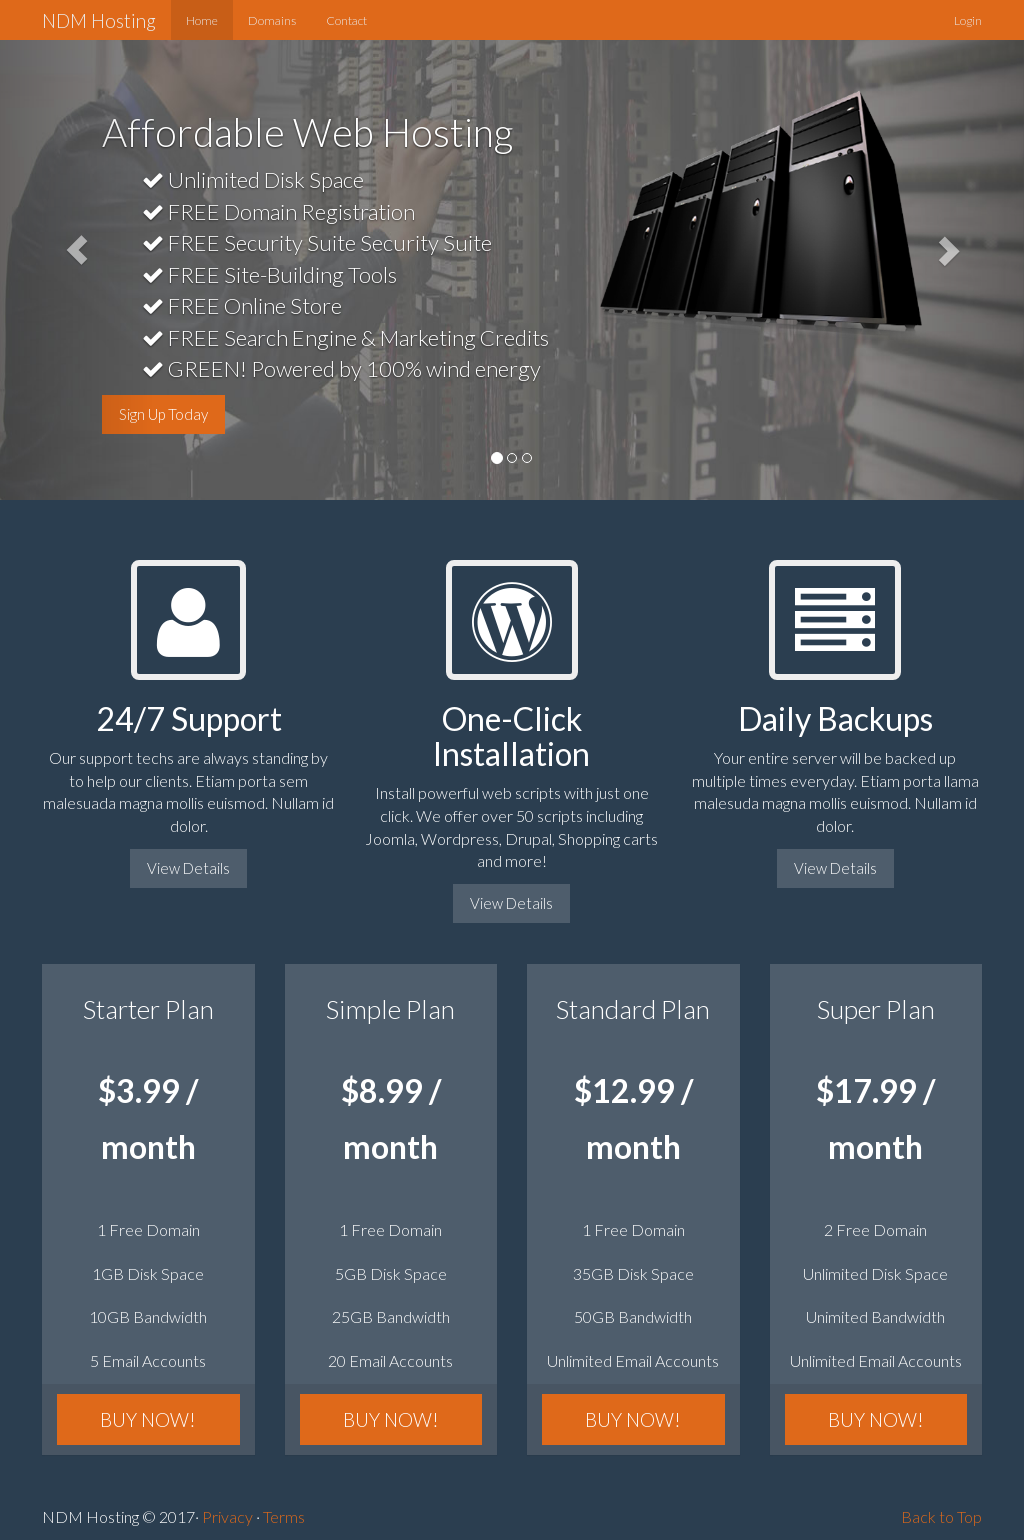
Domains (272, 20)
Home (202, 20)
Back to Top (941, 1516)
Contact (346, 20)
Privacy (227, 1516)
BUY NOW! (148, 1419)
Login (968, 20)
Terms (284, 1516)
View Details (188, 868)
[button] (77, 250)
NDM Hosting (99, 20)
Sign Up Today (163, 414)
